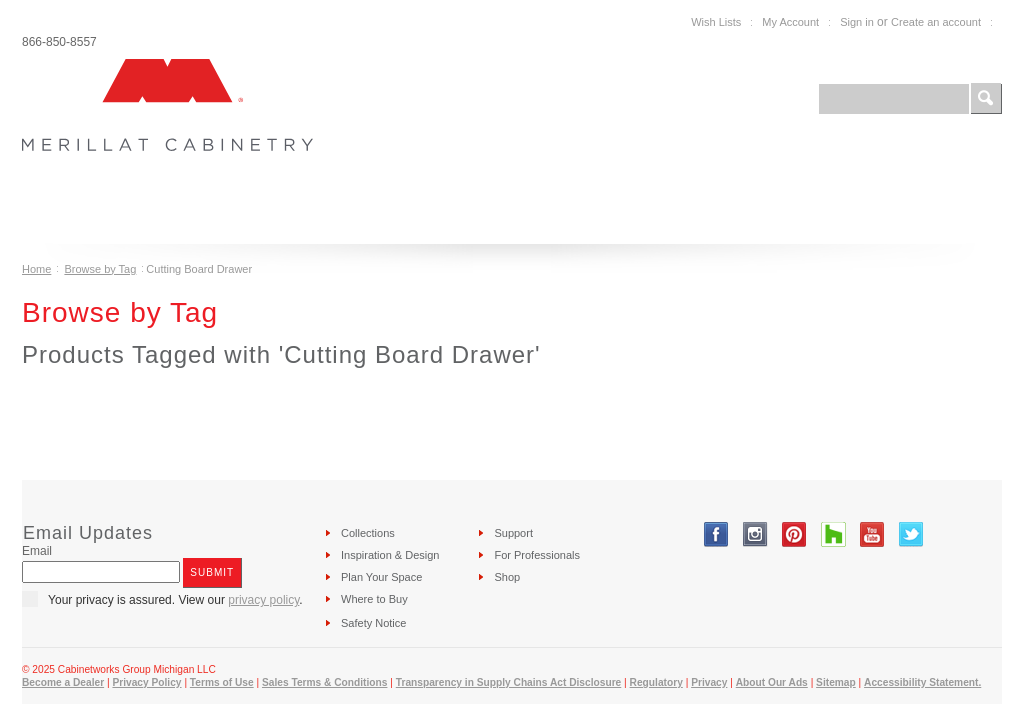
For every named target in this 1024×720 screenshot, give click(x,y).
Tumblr (833, 534)
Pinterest (794, 534)
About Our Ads (772, 682)
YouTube (872, 534)
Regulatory (656, 682)
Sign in (857, 22)
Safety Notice (373, 623)
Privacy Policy (146, 682)
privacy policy (263, 600)
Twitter (911, 534)
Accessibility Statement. (922, 682)
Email (37, 551)
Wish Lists (716, 22)
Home (36, 269)
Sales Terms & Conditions (324, 682)
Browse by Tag (100, 269)
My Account (790, 22)
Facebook (716, 534)
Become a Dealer (63, 682)
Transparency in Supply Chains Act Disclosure (509, 682)
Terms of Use (222, 682)
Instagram (755, 534)
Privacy (709, 682)
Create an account (936, 22)
